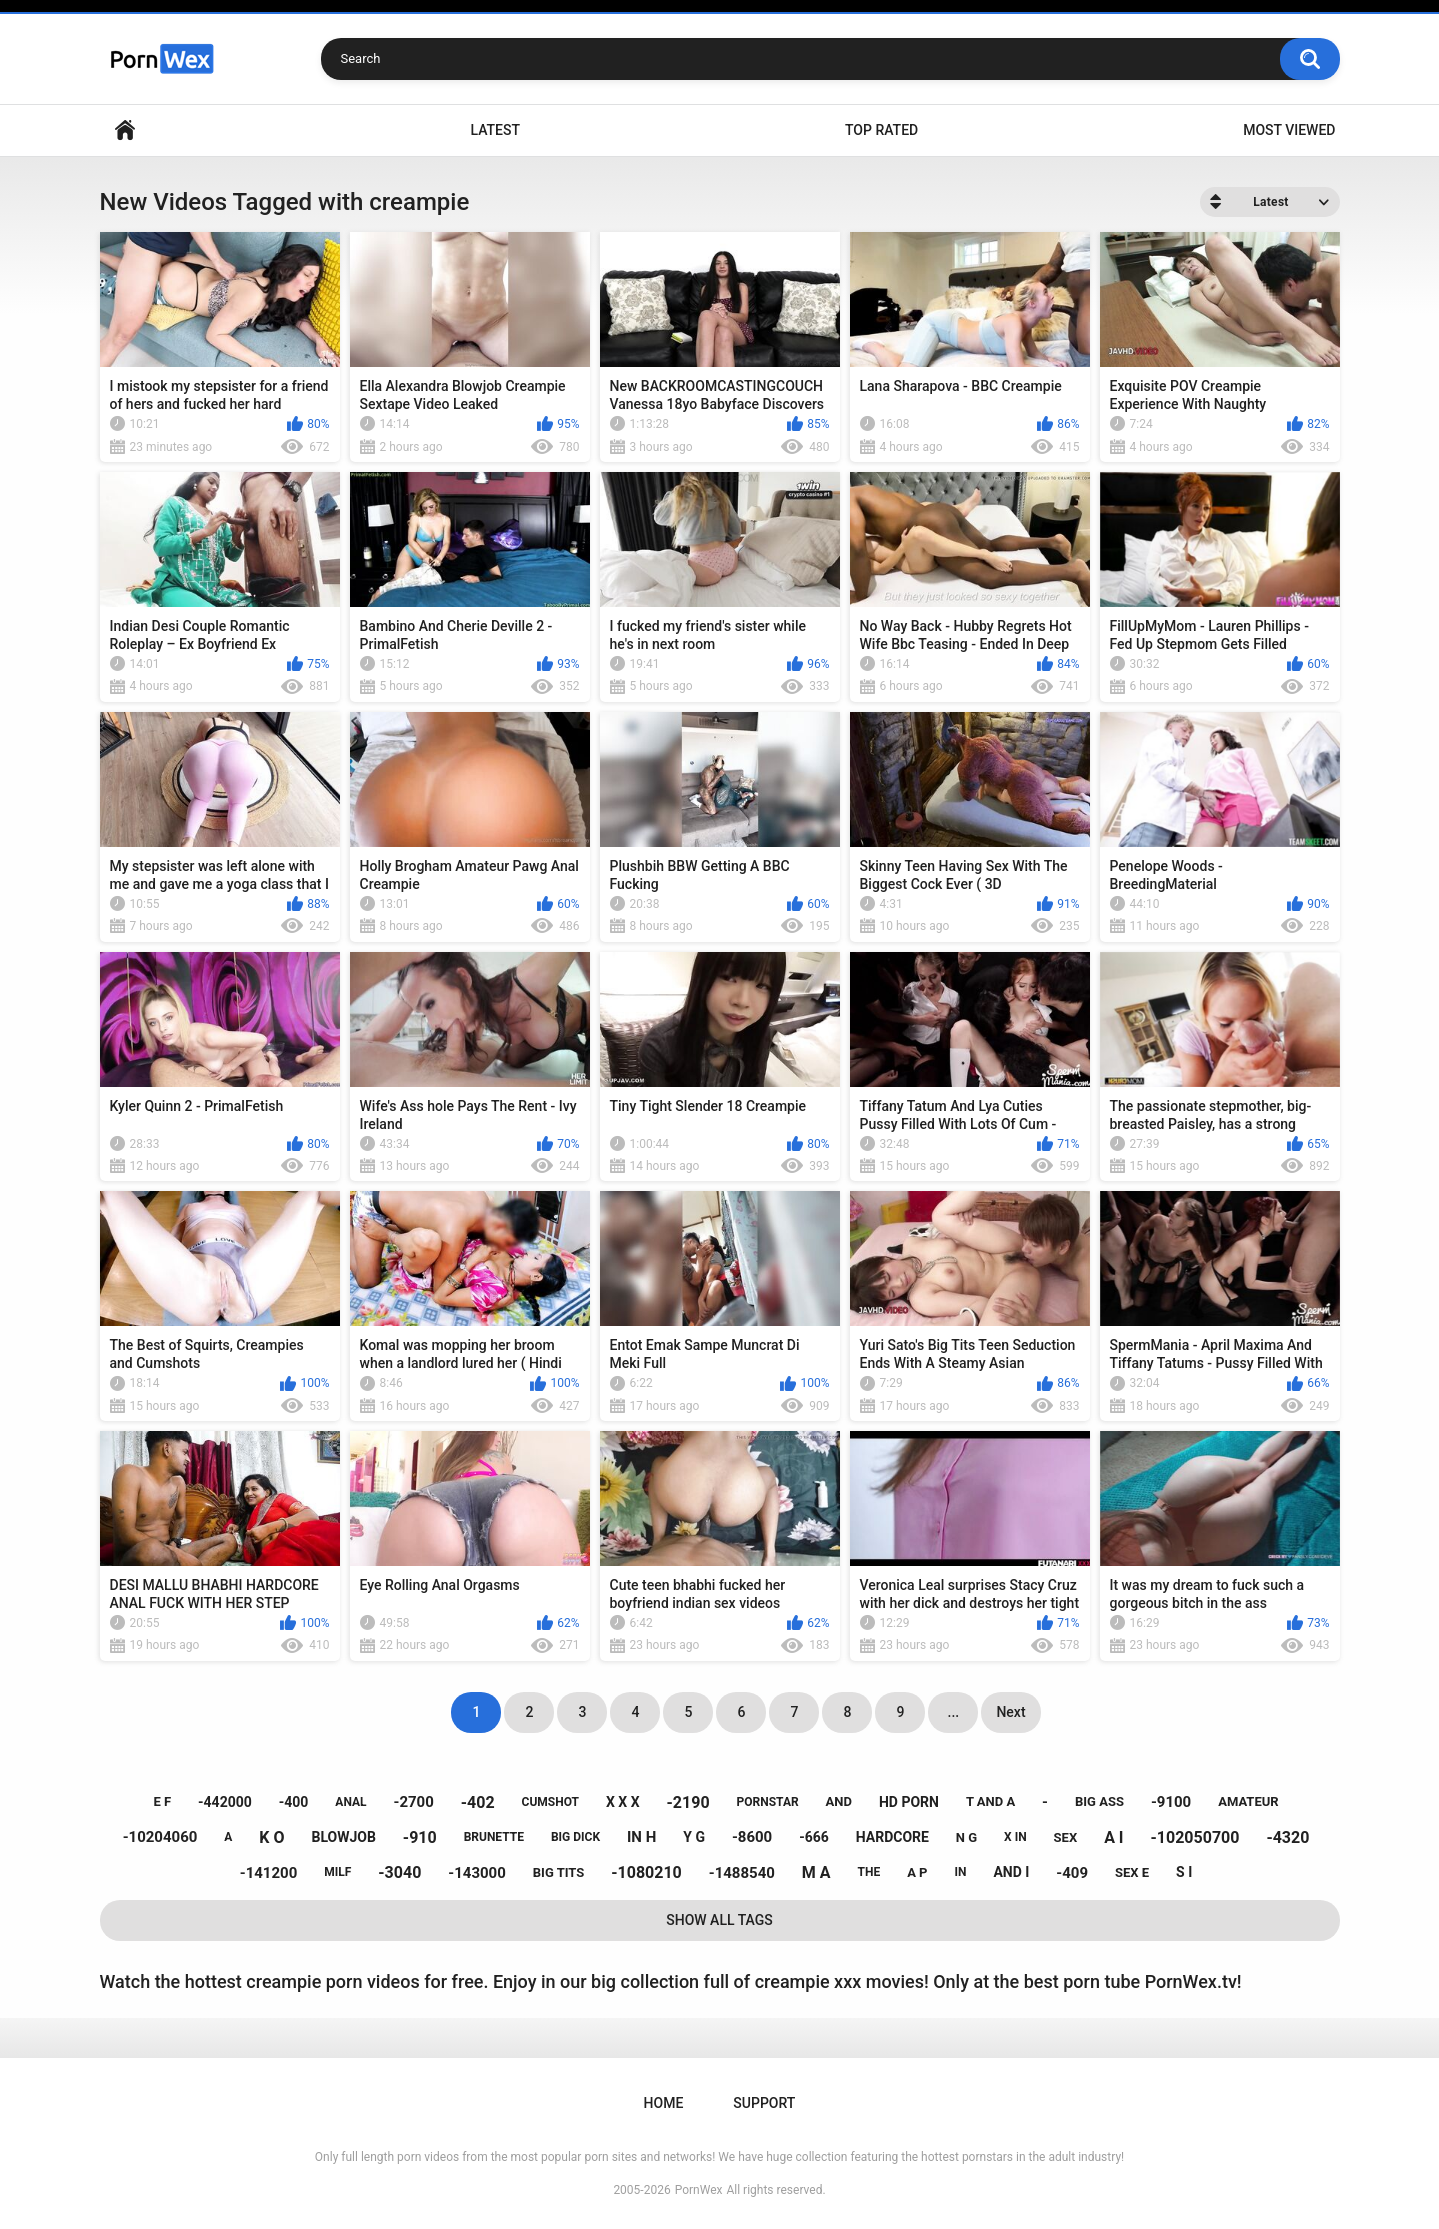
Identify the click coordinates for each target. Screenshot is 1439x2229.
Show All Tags (719, 1920)
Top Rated (881, 130)
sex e (1132, 1872)
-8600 (752, 1837)
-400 (294, 1802)
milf (337, 1872)
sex (1066, 1837)
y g (694, 1837)
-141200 (269, 1873)
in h (641, 1837)
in (960, 1872)
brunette (494, 1837)
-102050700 (1195, 1837)
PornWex (699, 2190)
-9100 (1171, 1802)
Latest (495, 130)
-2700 (413, 1802)
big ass (1099, 1801)
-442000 (225, 1802)
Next (1010, 1712)
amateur (1248, 1801)
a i (1113, 1837)
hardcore (892, 1837)
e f (162, 1801)
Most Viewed (1289, 130)
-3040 (399, 1872)
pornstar (768, 1802)
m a (816, 1872)
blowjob (344, 1837)
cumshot (550, 1802)
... (954, 1712)
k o (271, 1837)
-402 (478, 1802)
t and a (990, 1801)
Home (125, 130)
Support (764, 2103)
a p (917, 1872)
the (869, 1872)
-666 (814, 1837)
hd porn (909, 1802)
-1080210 (646, 1872)
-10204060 (160, 1837)
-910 (420, 1837)
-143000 (477, 1873)
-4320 (1287, 1837)
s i (1184, 1872)
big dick (575, 1837)
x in (1015, 1837)
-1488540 (742, 1873)
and (839, 1801)
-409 (1072, 1873)
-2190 (688, 1802)
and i (1011, 1872)
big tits (558, 1872)
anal (350, 1802)
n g (966, 1837)
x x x (623, 1802)
